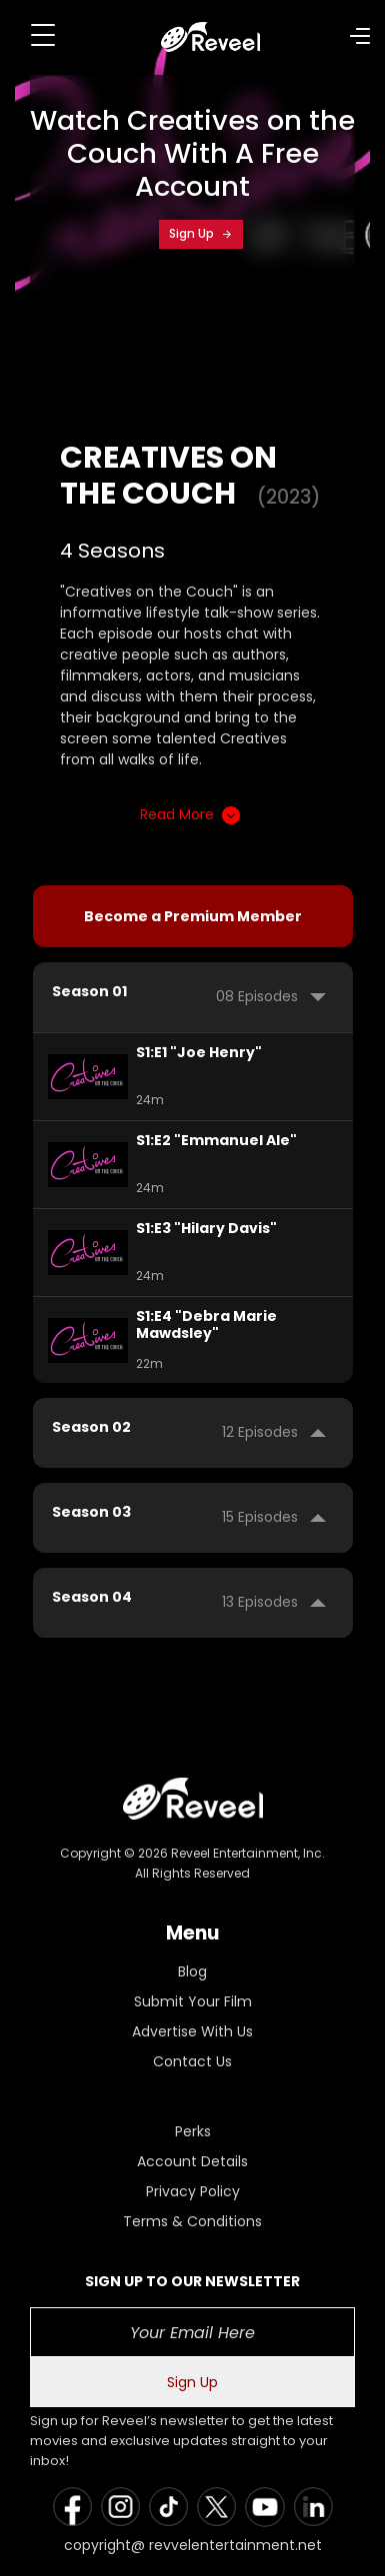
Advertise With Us (192, 2031)
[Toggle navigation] (43, 35)
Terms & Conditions (192, 2221)
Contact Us (192, 2061)
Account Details (192, 2161)
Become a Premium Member (193, 916)
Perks (193, 2131)
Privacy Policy (193, 2191)
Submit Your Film (193, 2001)
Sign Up (201, 233)
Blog (192, 1971)
